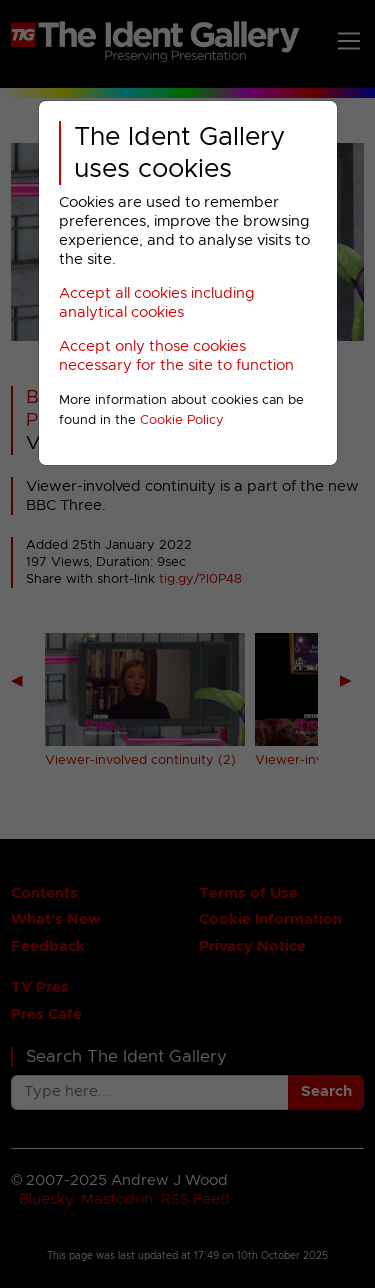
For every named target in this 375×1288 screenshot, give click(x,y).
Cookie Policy (182, 420)
